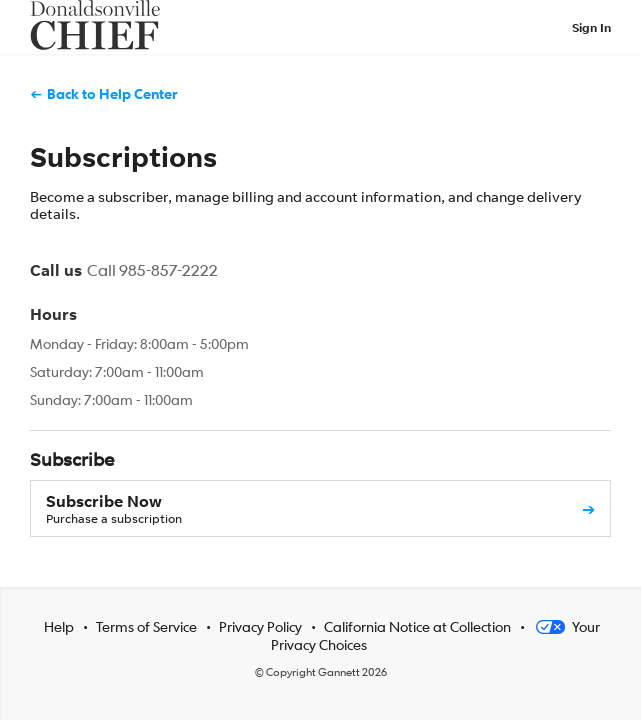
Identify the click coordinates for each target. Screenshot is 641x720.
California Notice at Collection (417, 626)
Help (59, 626)
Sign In (591, 27)
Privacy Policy (260, 626)
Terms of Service (146, 626)
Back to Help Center (112, 93)
